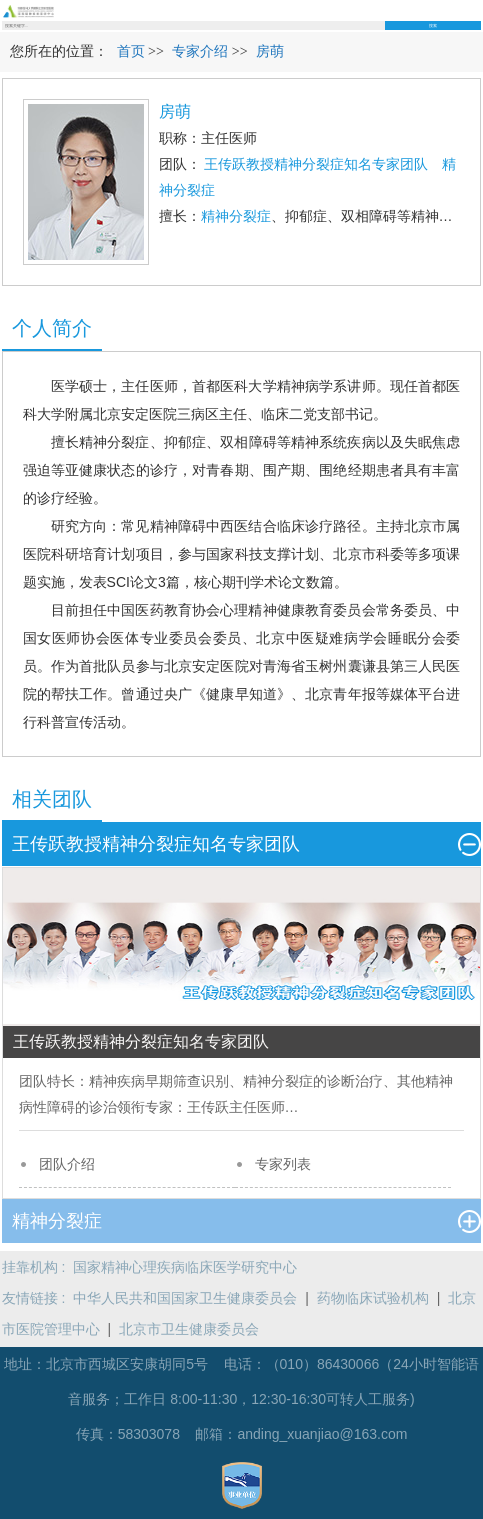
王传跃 (208, 1107)
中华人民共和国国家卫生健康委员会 (185, 1298)
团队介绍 (67, 1164)
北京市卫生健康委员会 (189, 1329)
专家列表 (283, 1164)
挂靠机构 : (38, 1267)
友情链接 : (38, 1298)
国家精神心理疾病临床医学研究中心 (185, 1267)
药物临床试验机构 (373, 1298)
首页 (131, 51)
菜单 (475, 10)
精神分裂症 (236, 216)
